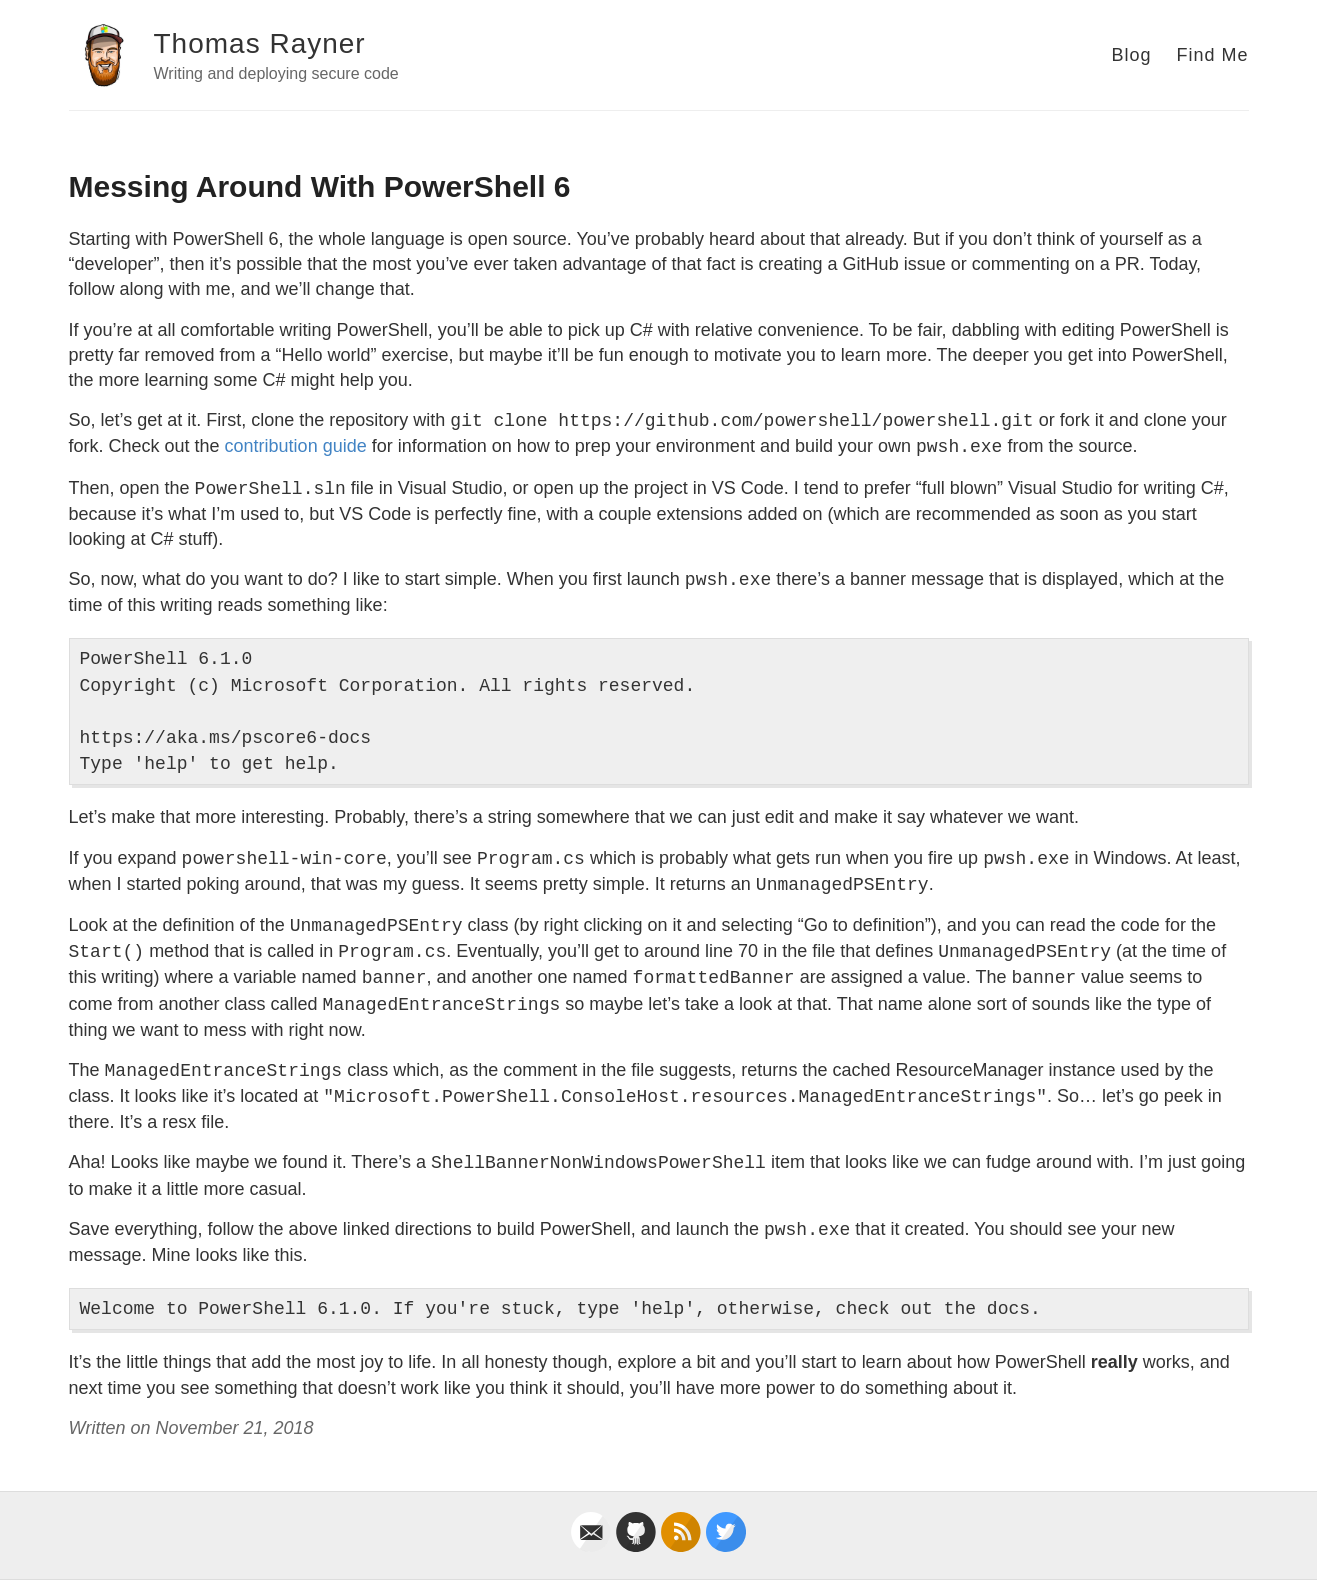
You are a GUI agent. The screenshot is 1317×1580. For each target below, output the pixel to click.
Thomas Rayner (260, 43)
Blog (1131, 55)
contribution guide (296, 446)
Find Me (1212, 55)
